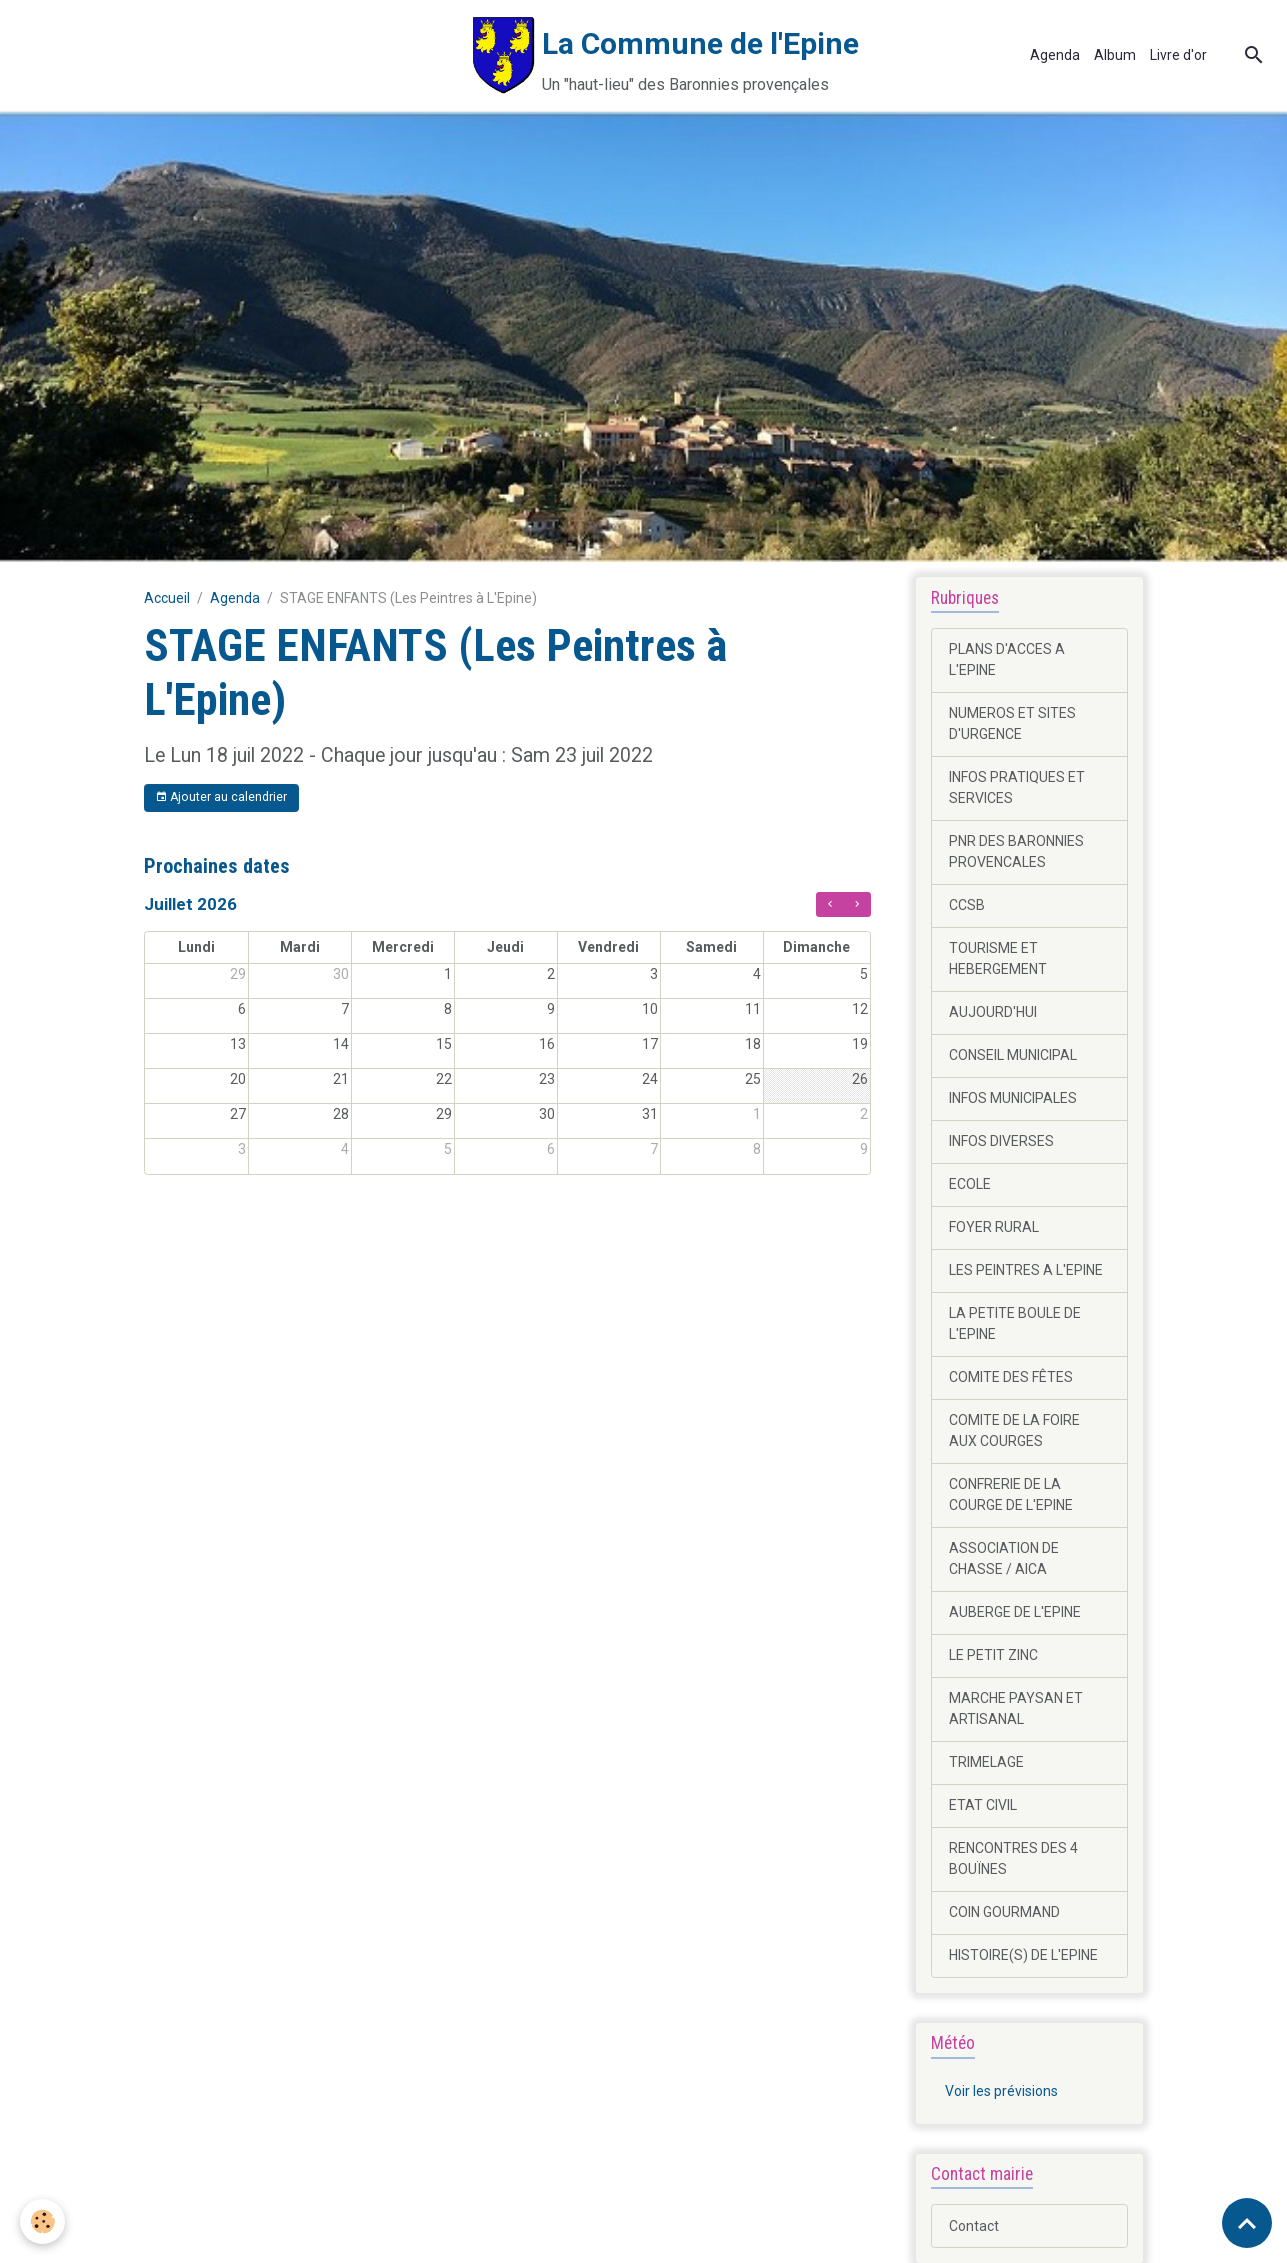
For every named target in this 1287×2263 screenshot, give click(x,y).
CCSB (967, 905)
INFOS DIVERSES (1001, 1141)
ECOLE (970, 1184)
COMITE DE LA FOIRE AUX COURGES (1014, 1430)
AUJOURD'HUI (993, 1012)
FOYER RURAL (994, 1227)
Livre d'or (1178, 55)
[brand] (436, 55)
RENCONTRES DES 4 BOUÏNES (1013, 1858)
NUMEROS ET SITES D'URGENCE (1012, 723)
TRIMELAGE (986, 1762)
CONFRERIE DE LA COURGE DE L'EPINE (1011, 1494)
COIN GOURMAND (1004, 1912)
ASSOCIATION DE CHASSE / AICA (1004, 1558)
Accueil (167, 598)
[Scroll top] (1247, 2223)
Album (1115, 55)
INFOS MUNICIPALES (1013, 1098)
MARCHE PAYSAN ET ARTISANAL (1016, 1708)
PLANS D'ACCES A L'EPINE (1007, 659)
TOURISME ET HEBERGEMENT (998, 958)
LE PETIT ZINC (993, 1655)
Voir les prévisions (1001, 2091)
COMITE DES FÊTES (1011, 1377)
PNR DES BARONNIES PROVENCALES (1016, 851)
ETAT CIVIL (983, 1805)
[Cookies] (42, 2221)
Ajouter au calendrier (221, 797)
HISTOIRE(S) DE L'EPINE (1023, 1955)
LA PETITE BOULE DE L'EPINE (1015, 1323)
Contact (974, 2226)
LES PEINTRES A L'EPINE (1026, 1270)
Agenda (1055, 55)
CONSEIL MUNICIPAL (1013, 1055)
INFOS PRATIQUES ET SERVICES (1017, 787)
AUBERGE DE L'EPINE (1015, 1612)
